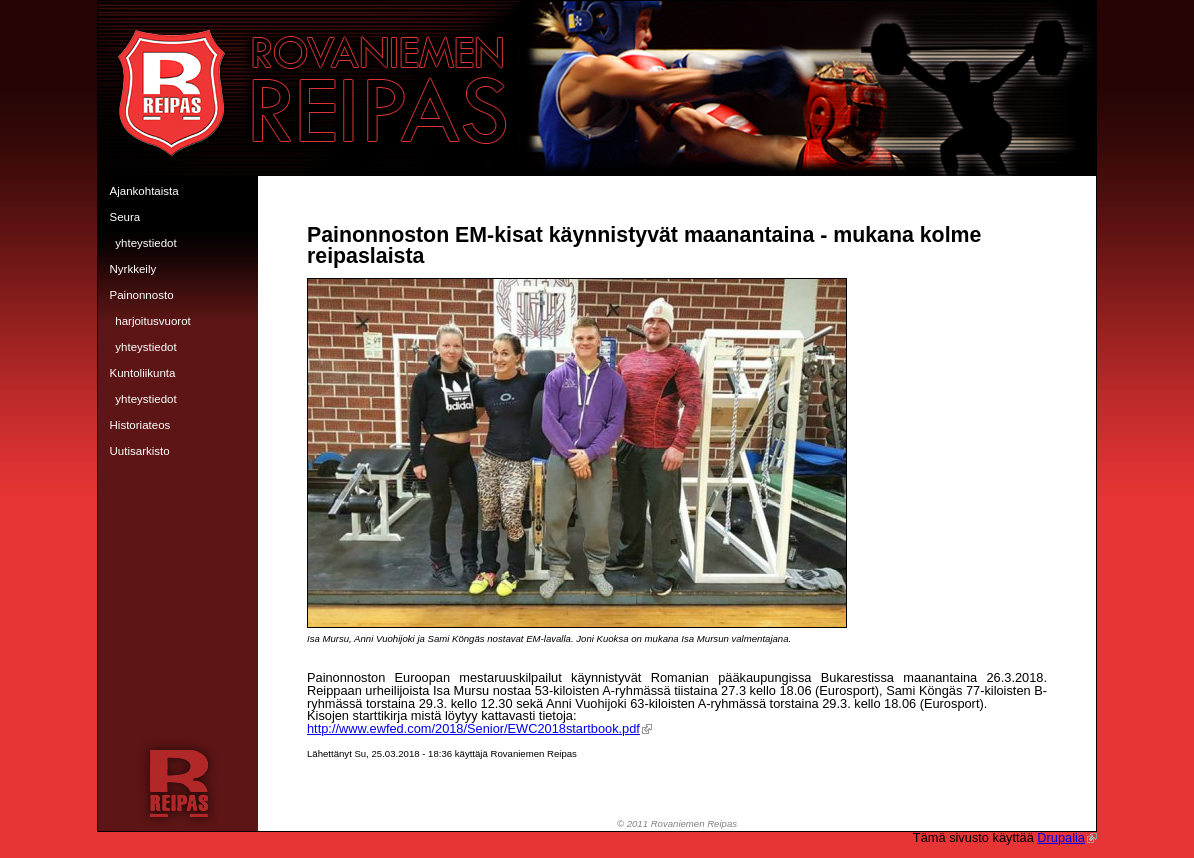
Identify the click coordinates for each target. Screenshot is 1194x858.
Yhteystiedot (145, 243)
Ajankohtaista (144, 191)
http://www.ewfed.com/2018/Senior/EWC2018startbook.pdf (479, 728)
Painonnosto (142, 295)
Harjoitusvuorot (153, 321)
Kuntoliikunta (143, 373)
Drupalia (1067, 837)
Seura (125, 217)
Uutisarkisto (140, 451)
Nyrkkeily (133, 269)
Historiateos (140, 425)
